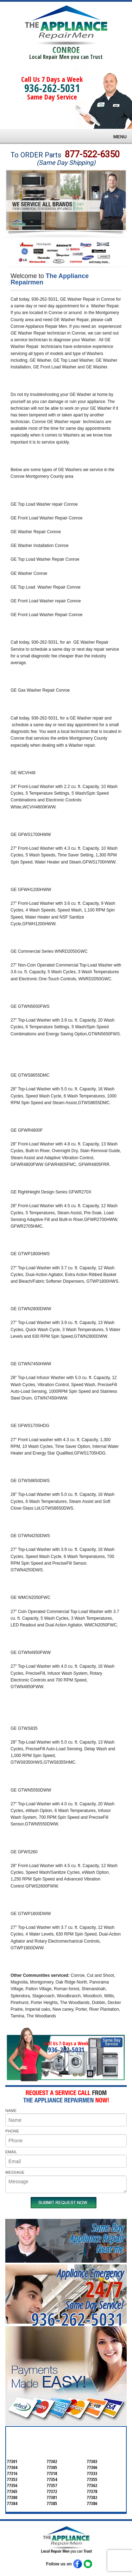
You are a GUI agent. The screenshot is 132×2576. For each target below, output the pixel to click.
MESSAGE (14, 2172)
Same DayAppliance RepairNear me (96, 2238)
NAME (11, 2110)
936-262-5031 (52, 88)
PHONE (12, 2131)
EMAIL (11, 2152)
